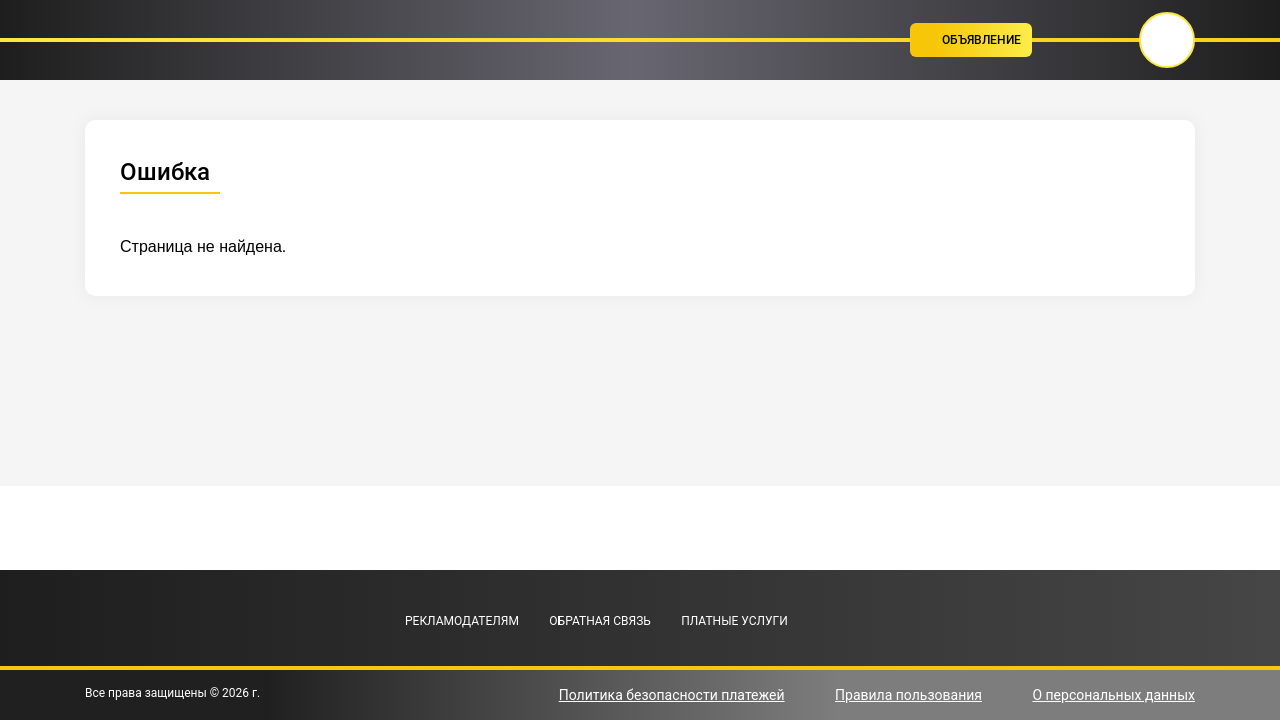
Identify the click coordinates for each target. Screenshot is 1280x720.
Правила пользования (908, 695)
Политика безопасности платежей (672, 695)
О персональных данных (1113, 695)
